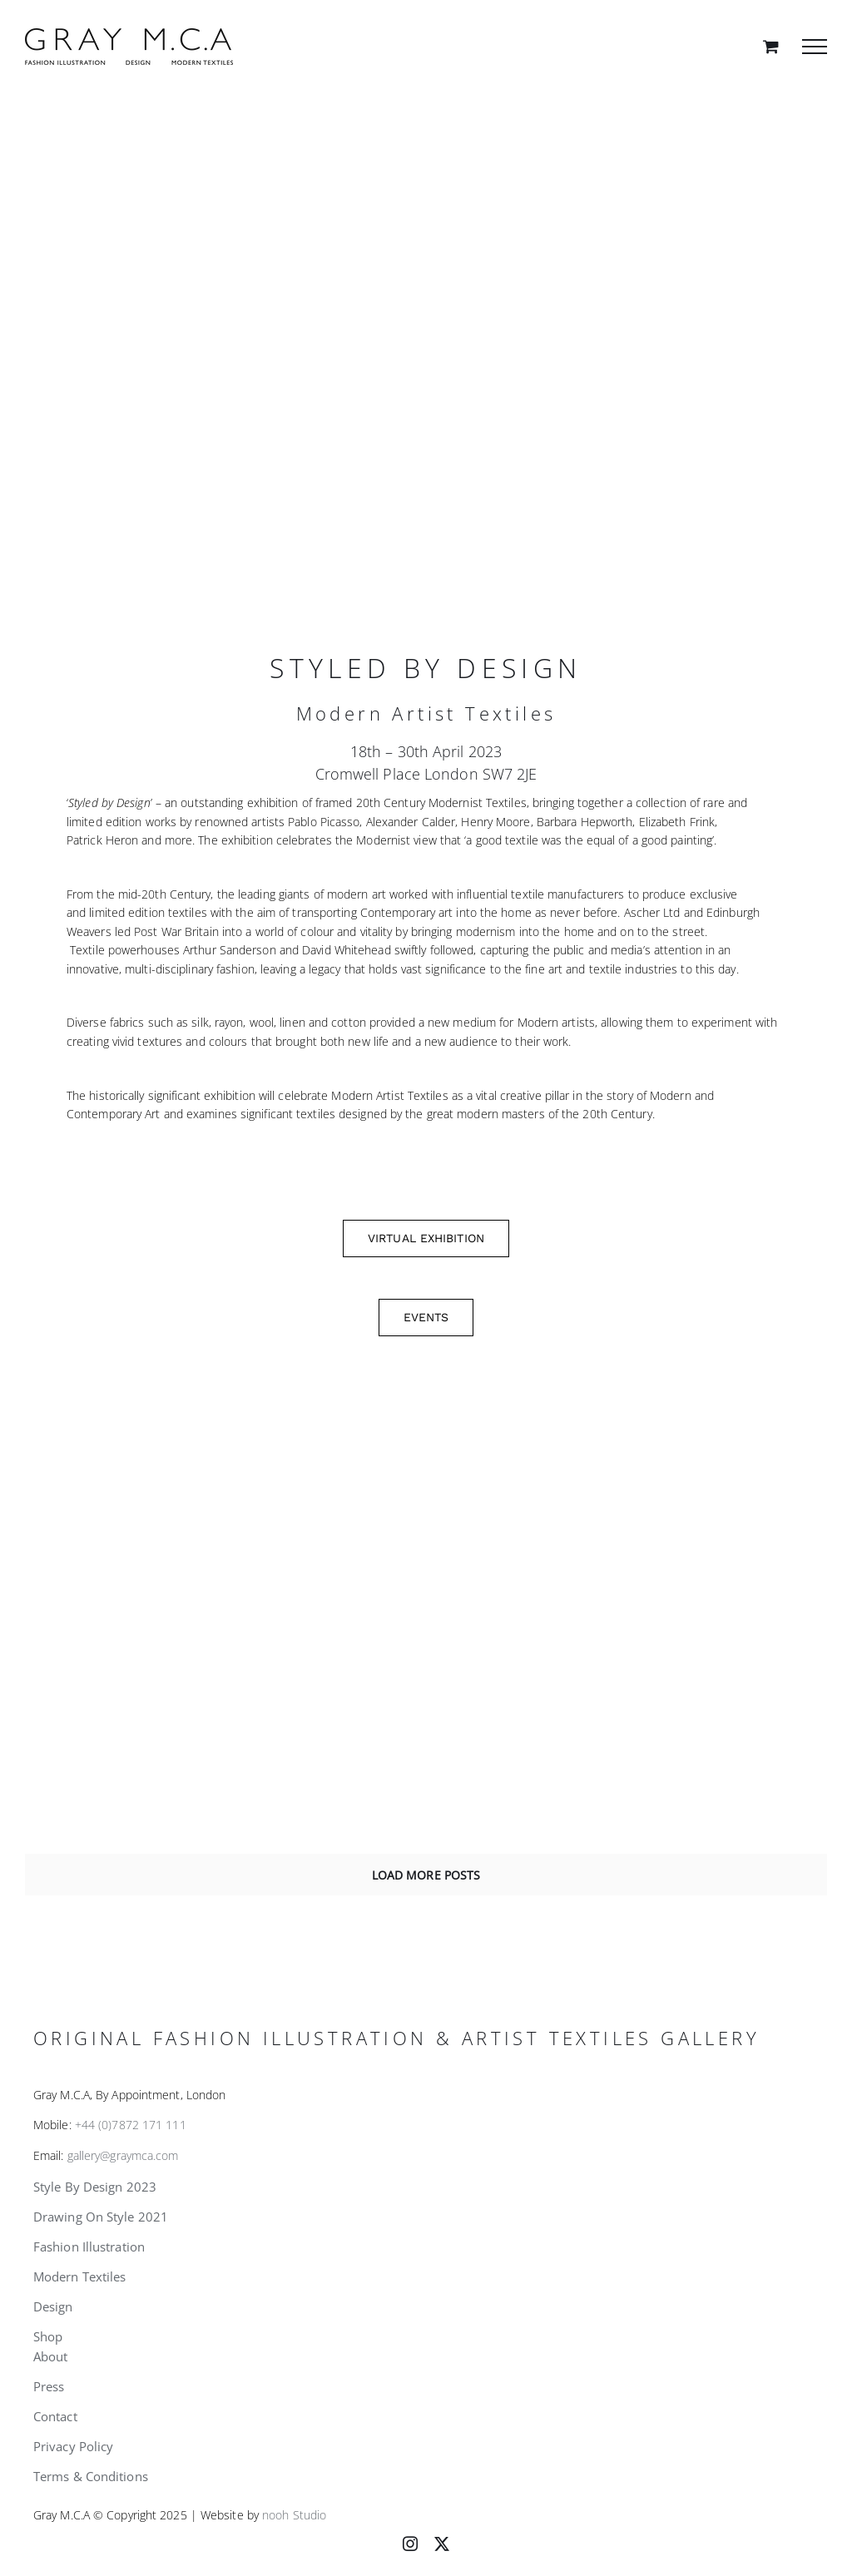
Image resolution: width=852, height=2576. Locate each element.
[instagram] (410, 2543)
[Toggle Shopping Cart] (771, 46)
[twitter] (441, 2543)
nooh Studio (294, 2515)
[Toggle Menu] (814, 46)
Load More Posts (426, 1875)
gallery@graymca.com (123, 2155)
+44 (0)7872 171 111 (130, 2125)
